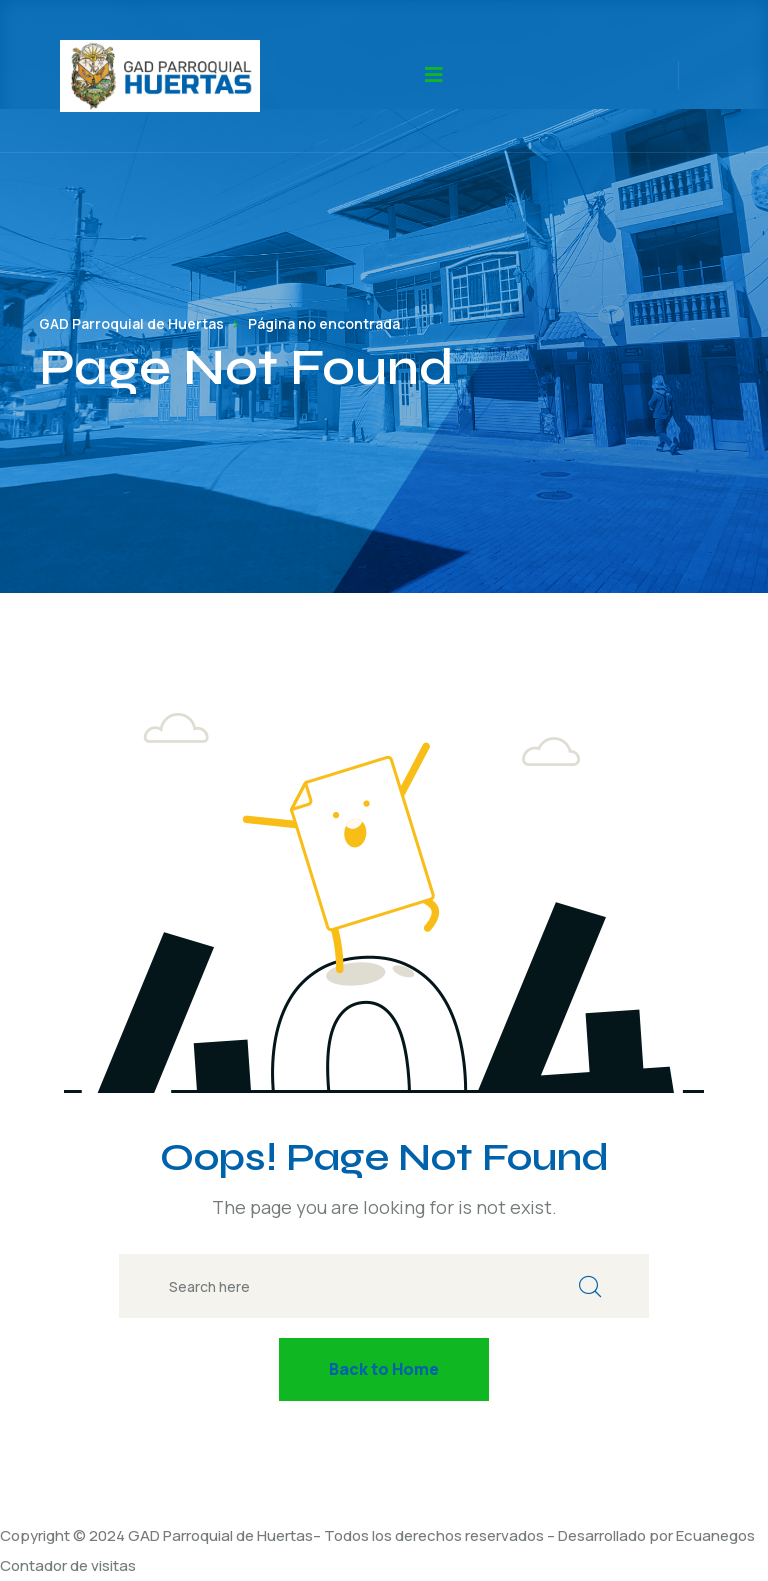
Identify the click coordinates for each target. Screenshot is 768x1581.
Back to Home (384, 1369)
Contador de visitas (68, 1565)
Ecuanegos (715, 1535)
